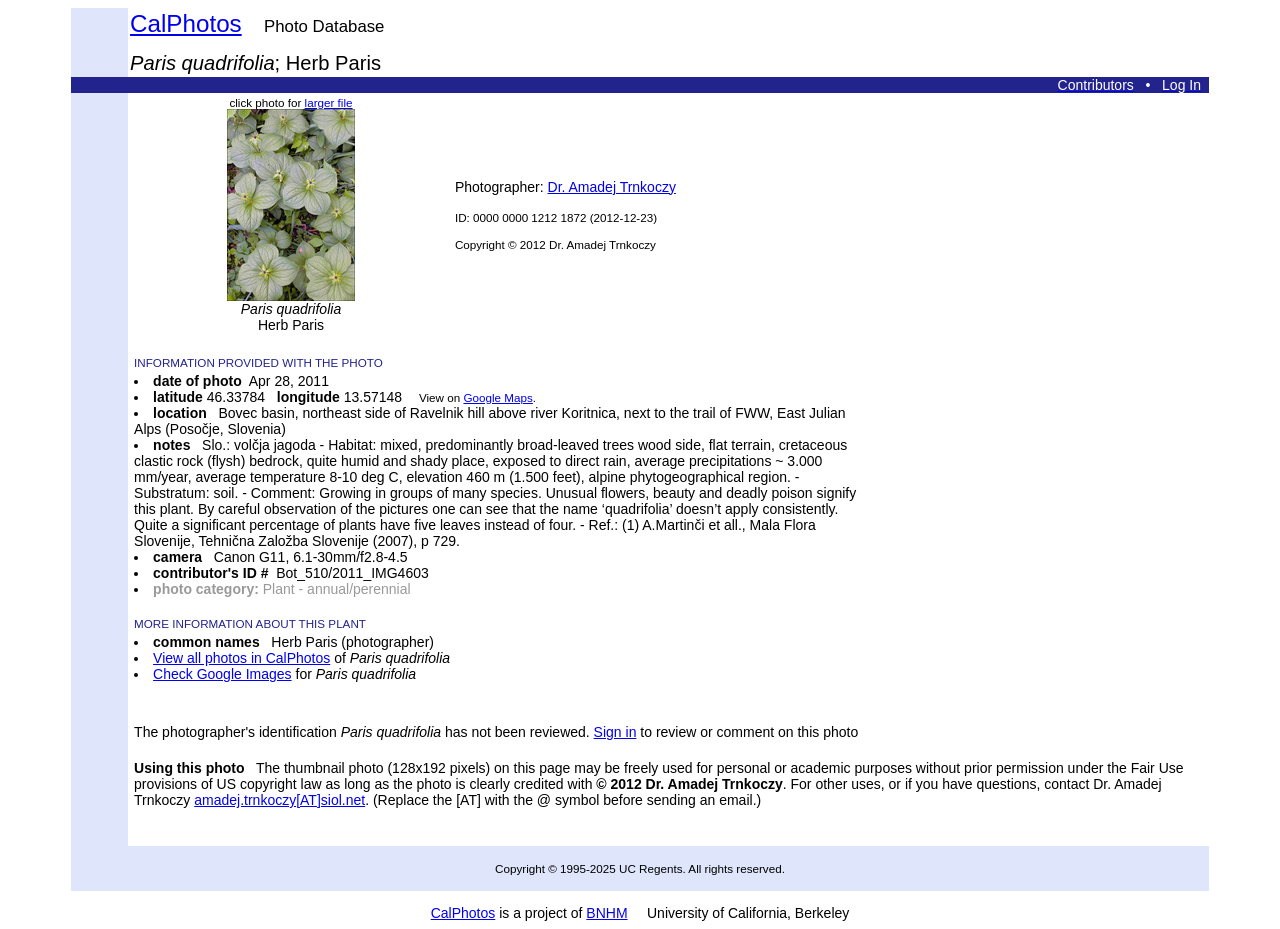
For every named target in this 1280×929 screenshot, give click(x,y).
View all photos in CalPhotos (241, 658)
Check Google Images (222, 674)
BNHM (606, 913)
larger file (329, 102)
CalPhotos (186, 23)
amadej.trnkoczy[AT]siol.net (279, 800)
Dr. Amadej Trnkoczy (612, 187)
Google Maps (497, 397)
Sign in (615, 732)
